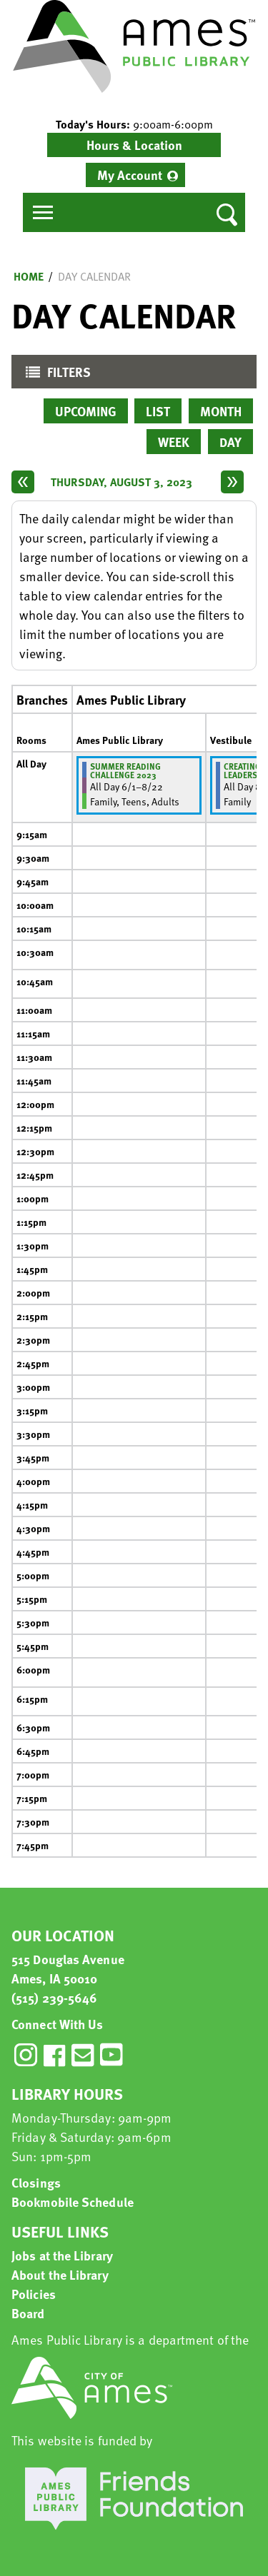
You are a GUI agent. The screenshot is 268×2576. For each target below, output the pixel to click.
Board (28, 2313)
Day (230, 441)
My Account (129, 174)
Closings (36, 2182)
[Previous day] (22, 482)
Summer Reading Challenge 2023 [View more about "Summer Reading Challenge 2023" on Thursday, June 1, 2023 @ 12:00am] (125, 770)
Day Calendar (94, 276)
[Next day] (232, 482)
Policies (33, 2293)
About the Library (60, 2274)
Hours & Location (134, 144)
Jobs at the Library (62, 2255)
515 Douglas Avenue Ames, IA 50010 (67, 1968)
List (158, 411)
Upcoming (85, 411)
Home (29, 276)
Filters (55, 375)
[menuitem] (135, 175)
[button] (134, 124)
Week (173, 441)
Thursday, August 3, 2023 (121, 482)
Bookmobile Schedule (72, 2201)
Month (221, 411)
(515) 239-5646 (54, 1997)
